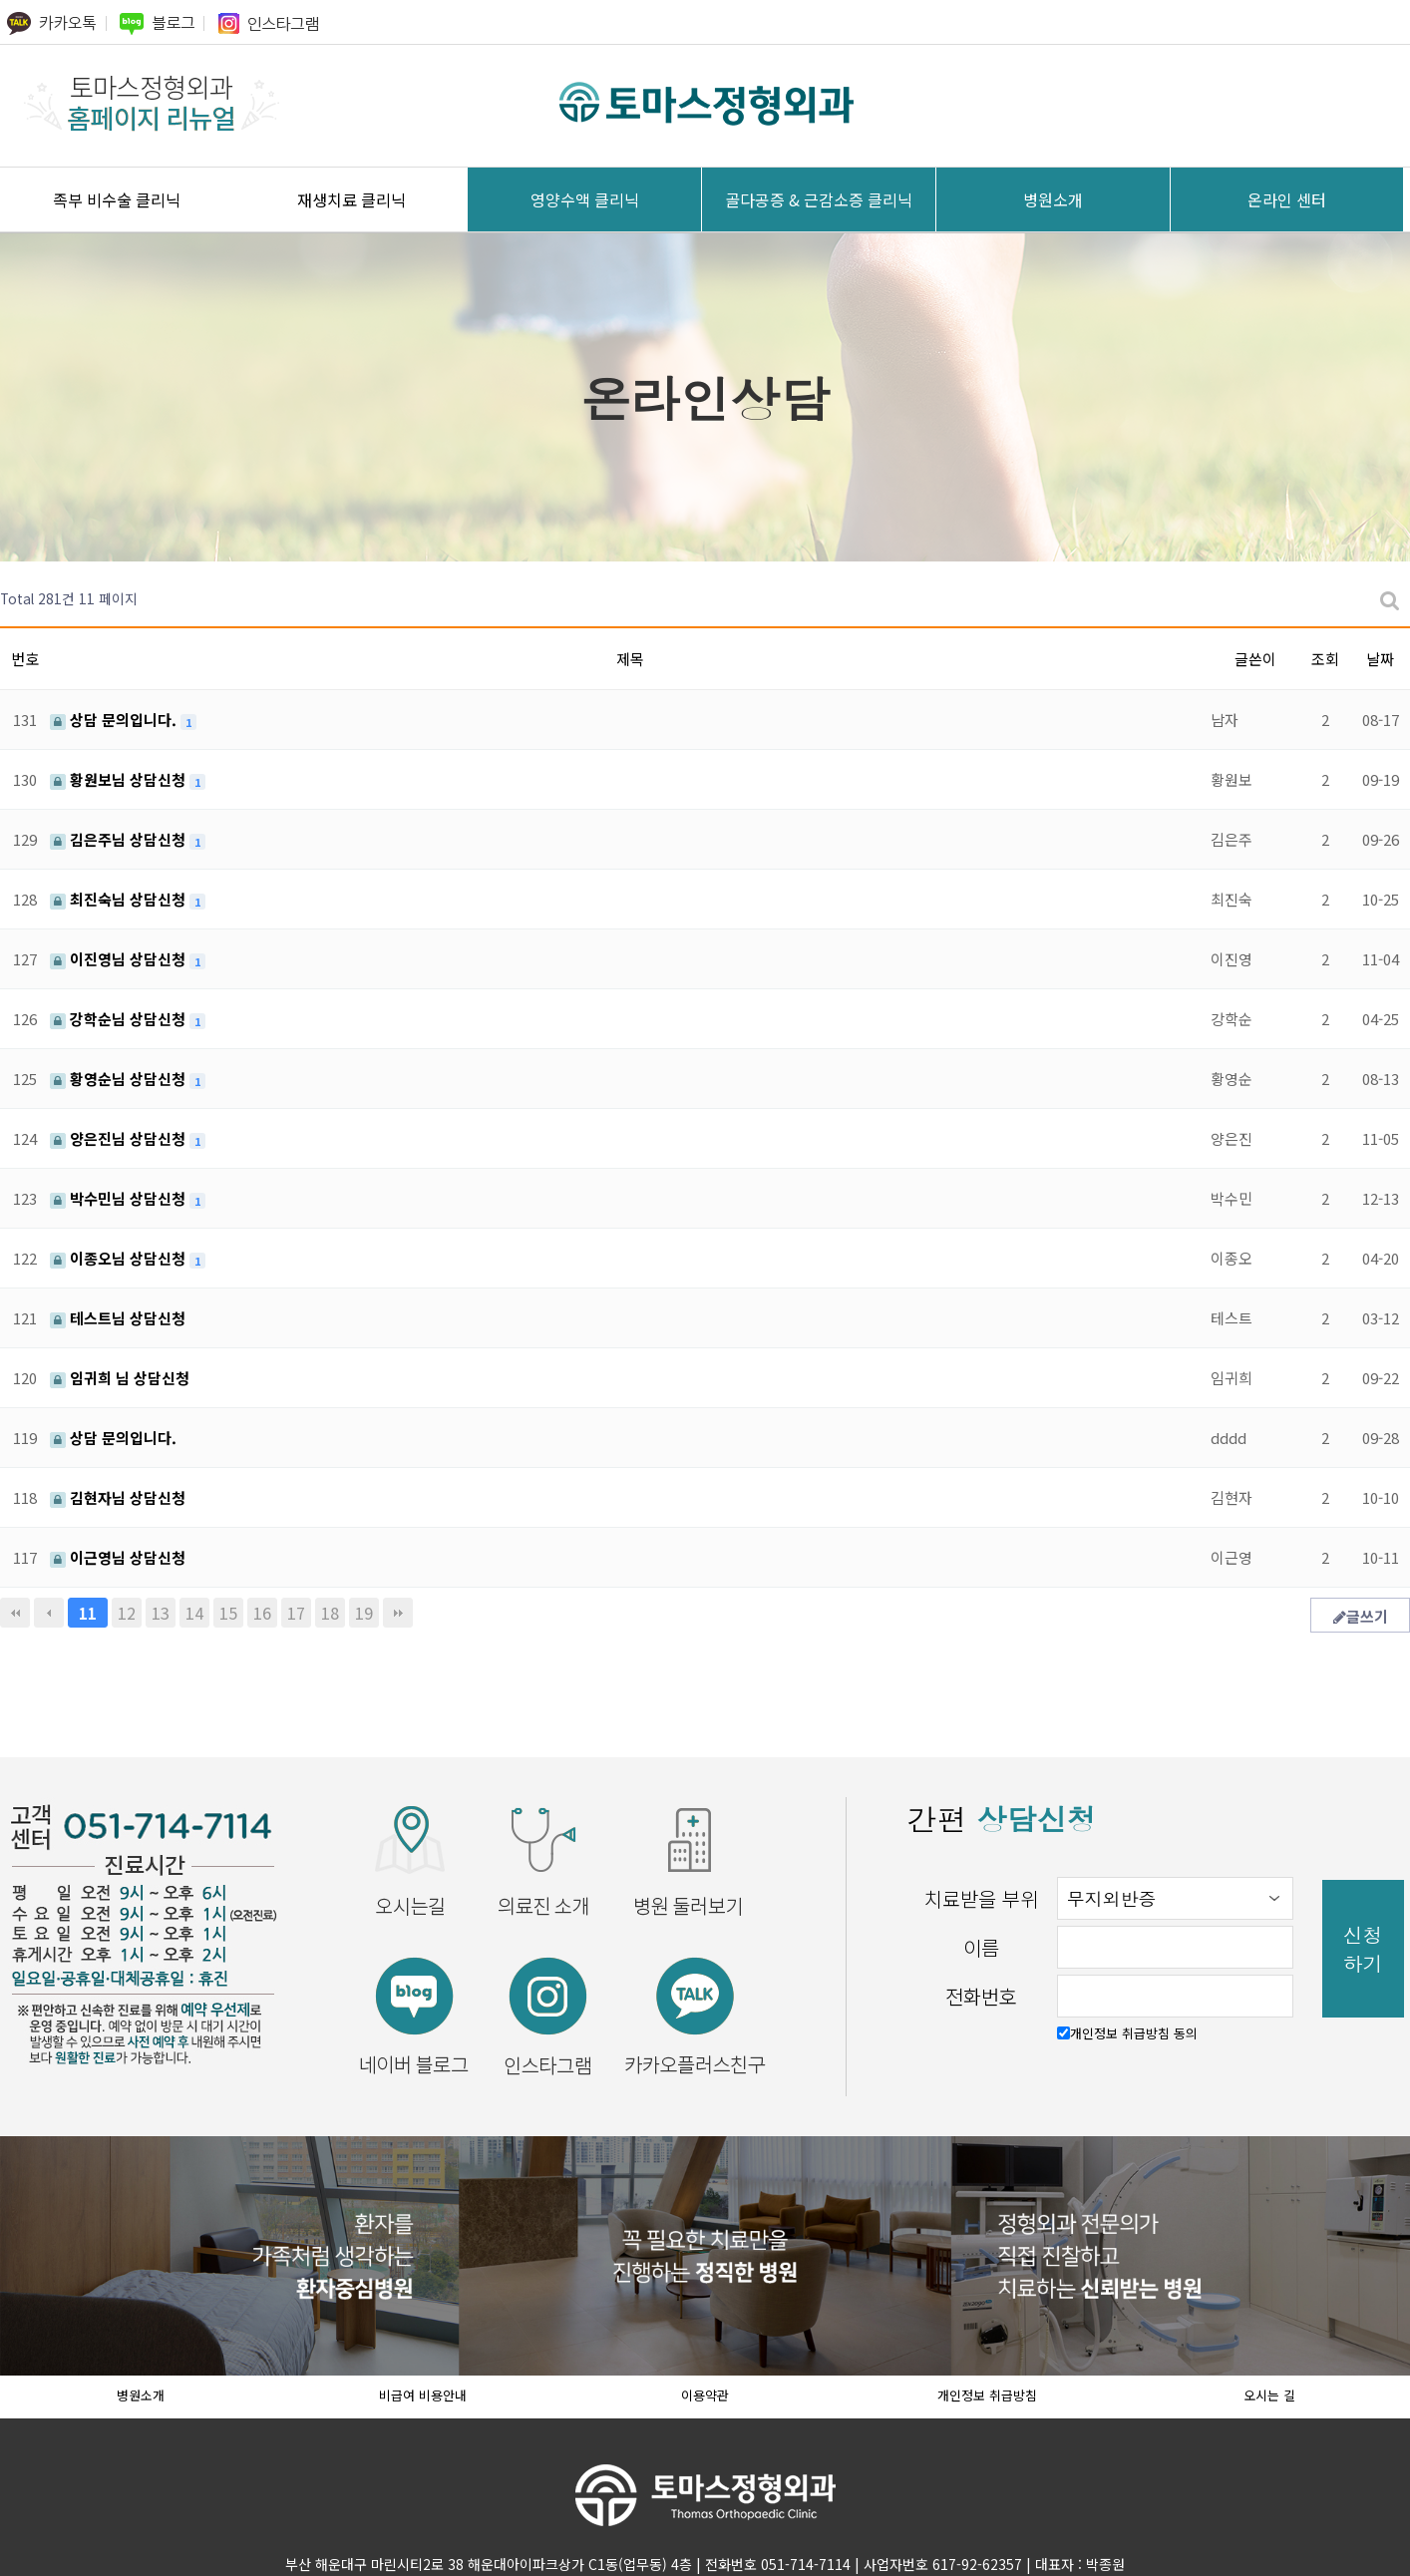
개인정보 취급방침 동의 (1134, 2033)
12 (127, 1613)
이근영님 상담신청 (117, 1557)
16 (262, 1613)
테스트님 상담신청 (117, 1317)
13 (161, 1613)
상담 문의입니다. (115, 719)
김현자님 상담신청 (117, 1497)
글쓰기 (1360, 1616)
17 (296, 1613)
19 (364, 1613)
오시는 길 (1269, 2395)
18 (330, 1613)
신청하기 (1363, 1949)
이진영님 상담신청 (119, 958)
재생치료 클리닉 (351, 199)
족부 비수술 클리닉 (116, 199)
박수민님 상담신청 (119, 1198)
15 (228, 1613)
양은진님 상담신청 (119, 1138)
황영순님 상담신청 (119, 1078)
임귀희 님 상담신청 (119, 1377)
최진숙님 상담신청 (119, 899)
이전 (49, 1613)
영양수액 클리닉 (584, 199)
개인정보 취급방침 (987, 2395)
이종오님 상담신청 (119, 1258)
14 (194, 1613)
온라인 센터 (1286, 199)
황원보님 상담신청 (119, 779)
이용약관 (705, 2395)
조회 (1325, 658)
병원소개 (1053, 199)
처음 (15, 1613)
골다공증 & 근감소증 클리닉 (818, 199)
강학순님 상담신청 (119, 1018)
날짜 (1380, 658)
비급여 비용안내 (423, 2395)
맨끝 (398, 1613)
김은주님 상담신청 (119, 839)
